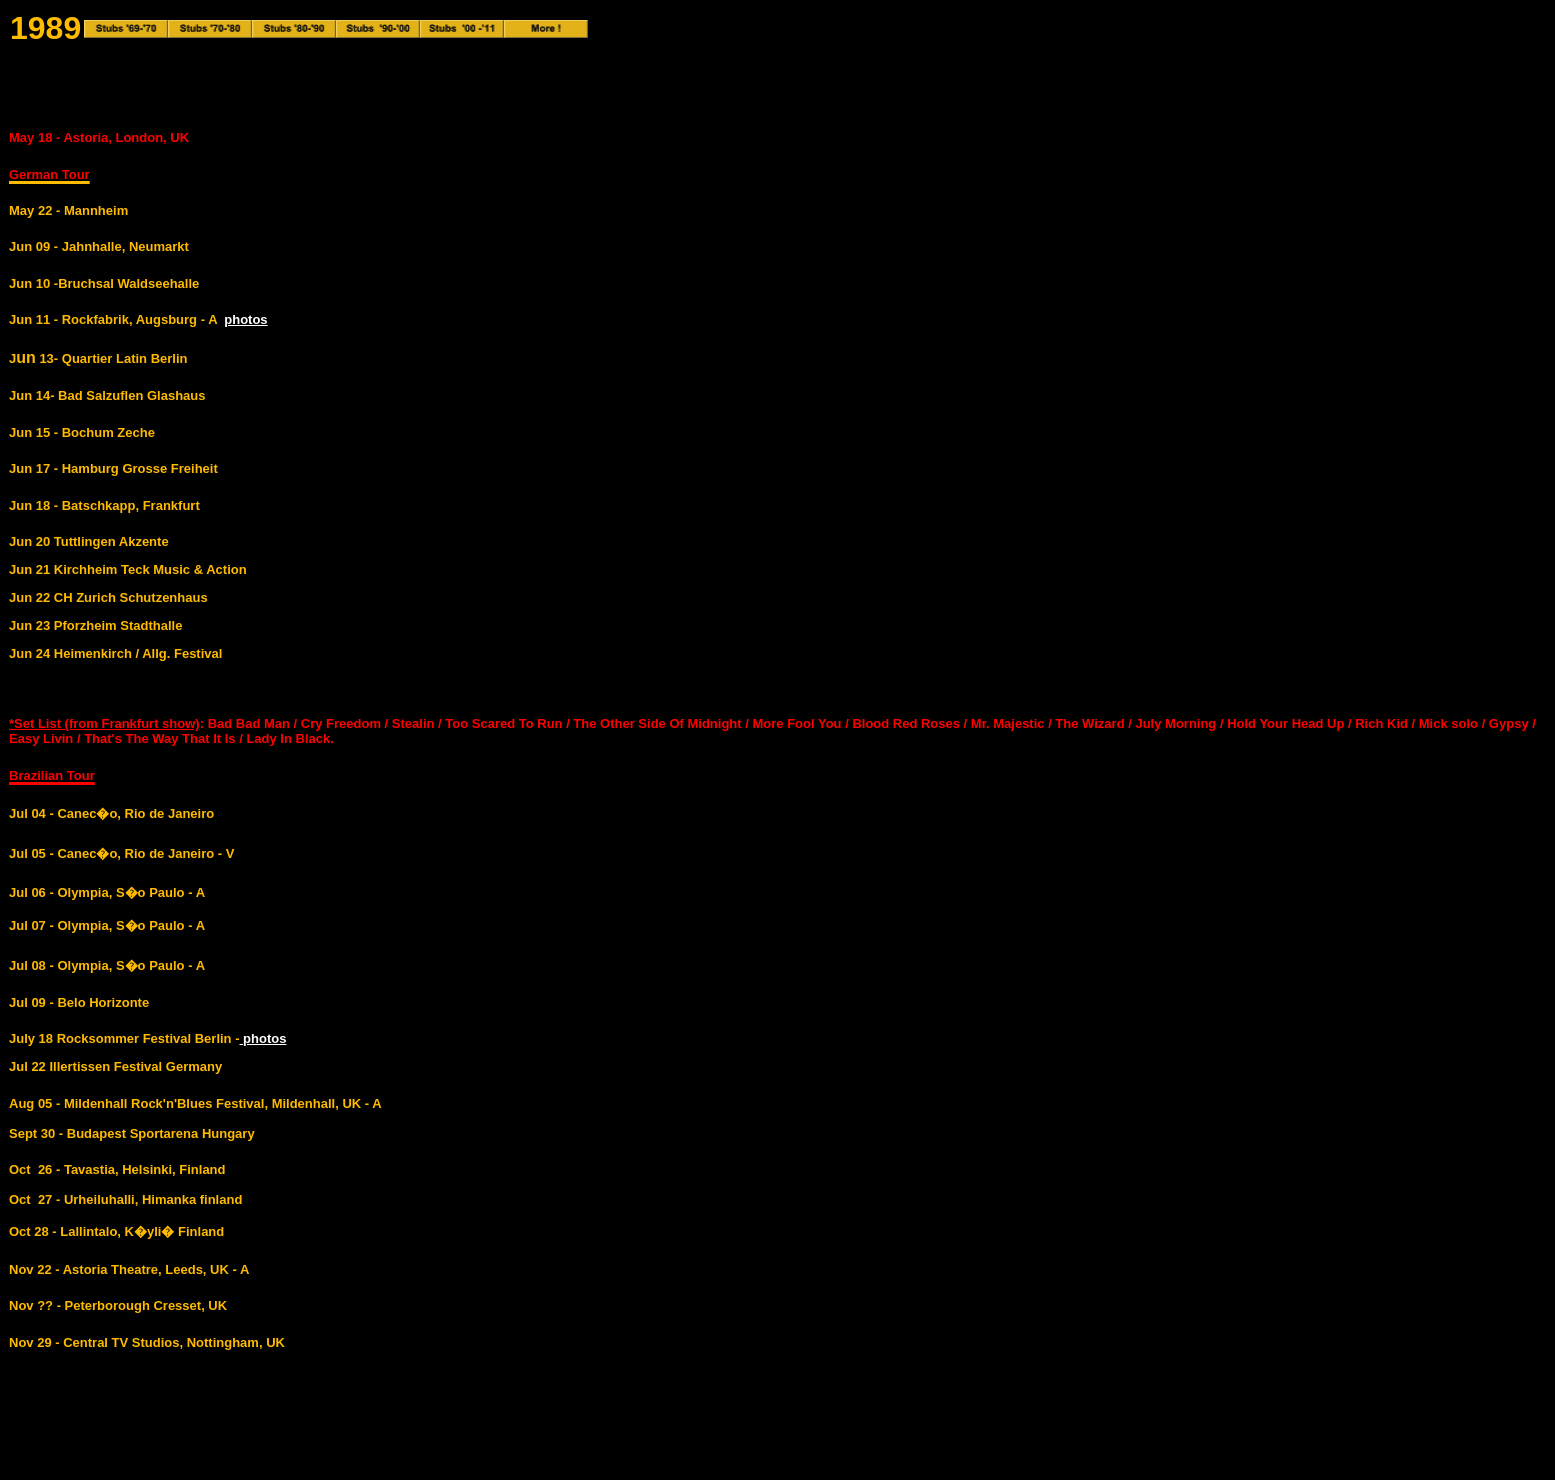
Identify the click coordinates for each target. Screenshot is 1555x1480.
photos (245, 319)
